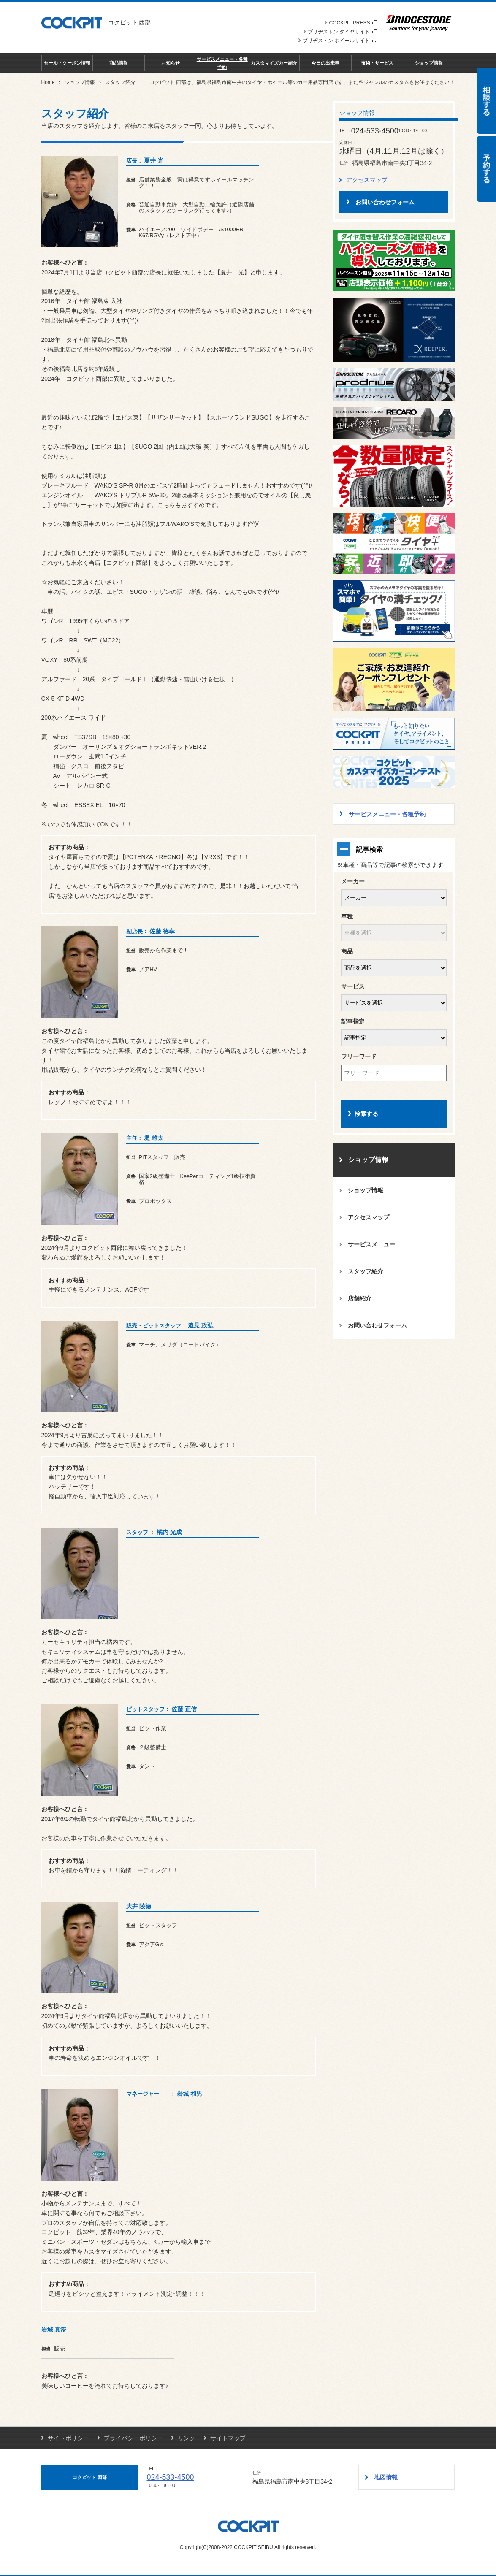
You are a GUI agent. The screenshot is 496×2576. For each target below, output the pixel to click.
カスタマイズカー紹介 (274, 62)
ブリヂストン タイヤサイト (342, 32)
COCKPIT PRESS (353, 23)
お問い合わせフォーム (377, 1325)
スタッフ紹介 (365, 1271)
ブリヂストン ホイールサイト (340, 40)
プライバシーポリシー (133, 2438)
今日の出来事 (325, 62)
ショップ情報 (429, 62)
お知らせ (170, 62)
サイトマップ (228, 2438)
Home (48, 82)
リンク (186, 2438)
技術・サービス (377, 62)
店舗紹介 (359, 1298)
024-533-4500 (170, 2477)
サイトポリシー (68, 2438)
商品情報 (118, 62)
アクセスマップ (367, 179)
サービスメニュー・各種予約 (222, 63)
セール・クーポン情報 (67, 62)
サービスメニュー (371, 1244)
